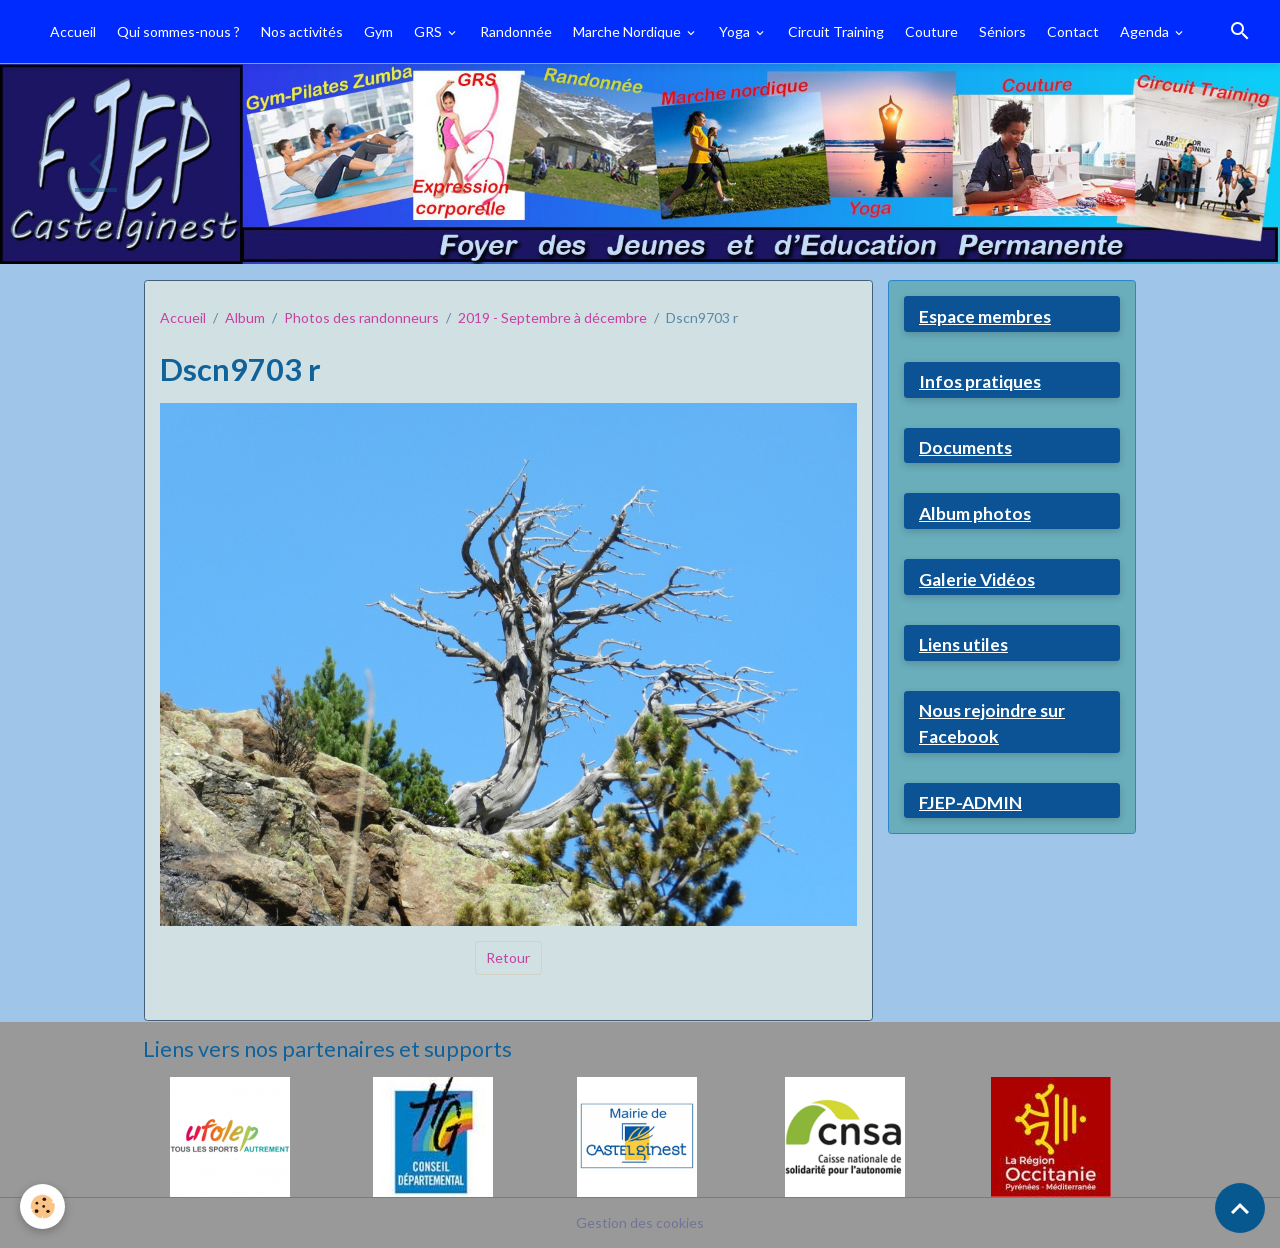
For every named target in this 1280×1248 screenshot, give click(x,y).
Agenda (1146, 31)
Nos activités (302, 31)
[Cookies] (42, 1206)
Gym (378, 31)
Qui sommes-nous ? (178, 31)
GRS (429, 31)
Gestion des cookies (640, 1222)
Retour (508, 957)
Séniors (1002, 31)
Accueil (73, 31)
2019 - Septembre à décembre (552, 317)
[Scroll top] (1240, 1208)
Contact (1073, 31)
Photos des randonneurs (361, 317)
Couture (931, 31)
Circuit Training (836, 31)
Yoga (736, 31)
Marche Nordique (628, 31)
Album (245, 317)
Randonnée (516, 31)
